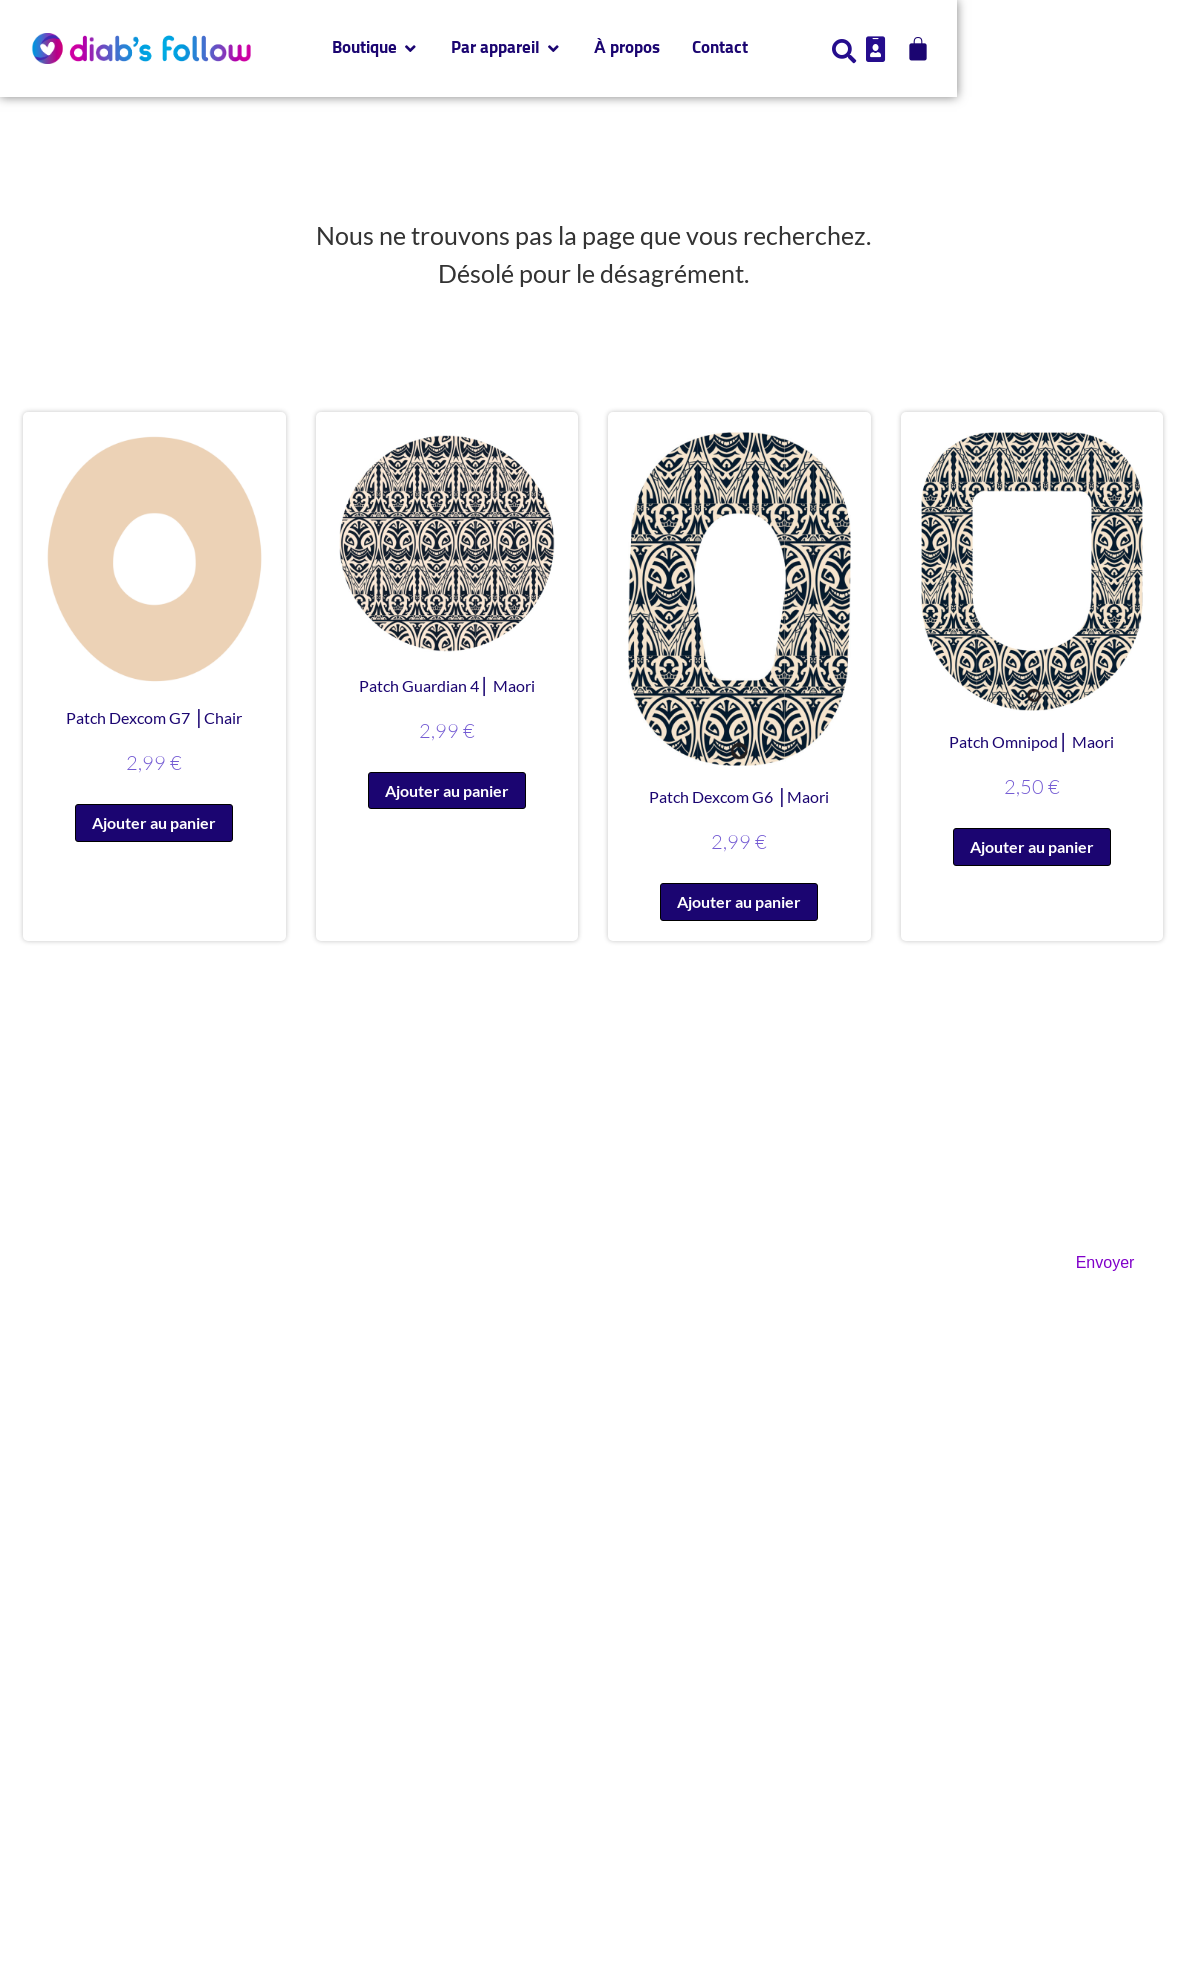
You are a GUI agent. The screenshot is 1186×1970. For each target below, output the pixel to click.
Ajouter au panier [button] (154, 822)
